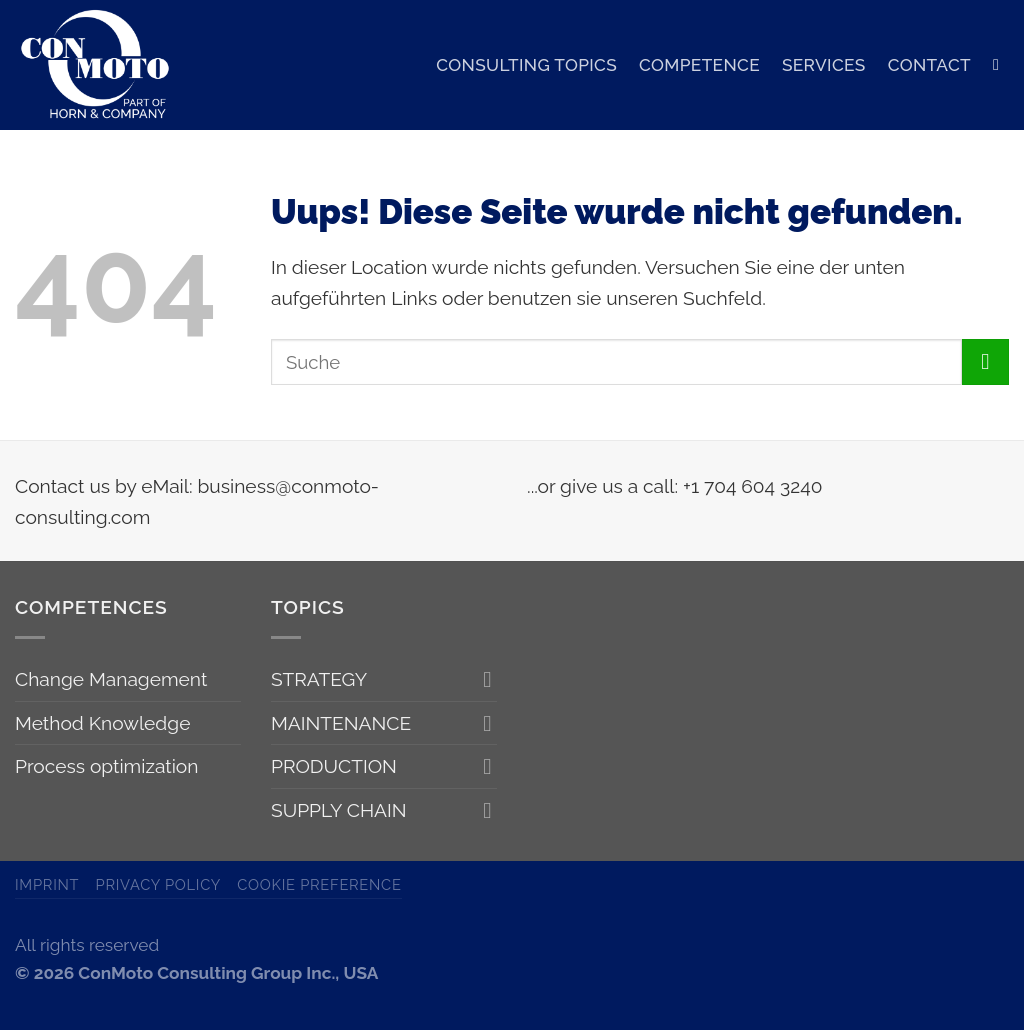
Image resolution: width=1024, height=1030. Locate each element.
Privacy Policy (159, 884)
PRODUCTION (334, 766)
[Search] (1001, 64)
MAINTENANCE (341, 723)
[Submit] (985, 362)
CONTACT (929, 65)
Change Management (111, 679)
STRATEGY (319, 679)
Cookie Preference (319, 884)
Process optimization (106, 766)
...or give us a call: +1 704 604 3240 (674, 486)
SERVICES (824, 65)
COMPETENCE (699, 65)
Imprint (47, 884)
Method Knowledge (102, 723)
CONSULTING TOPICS (526, 65)
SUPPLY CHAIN (339, 810)
